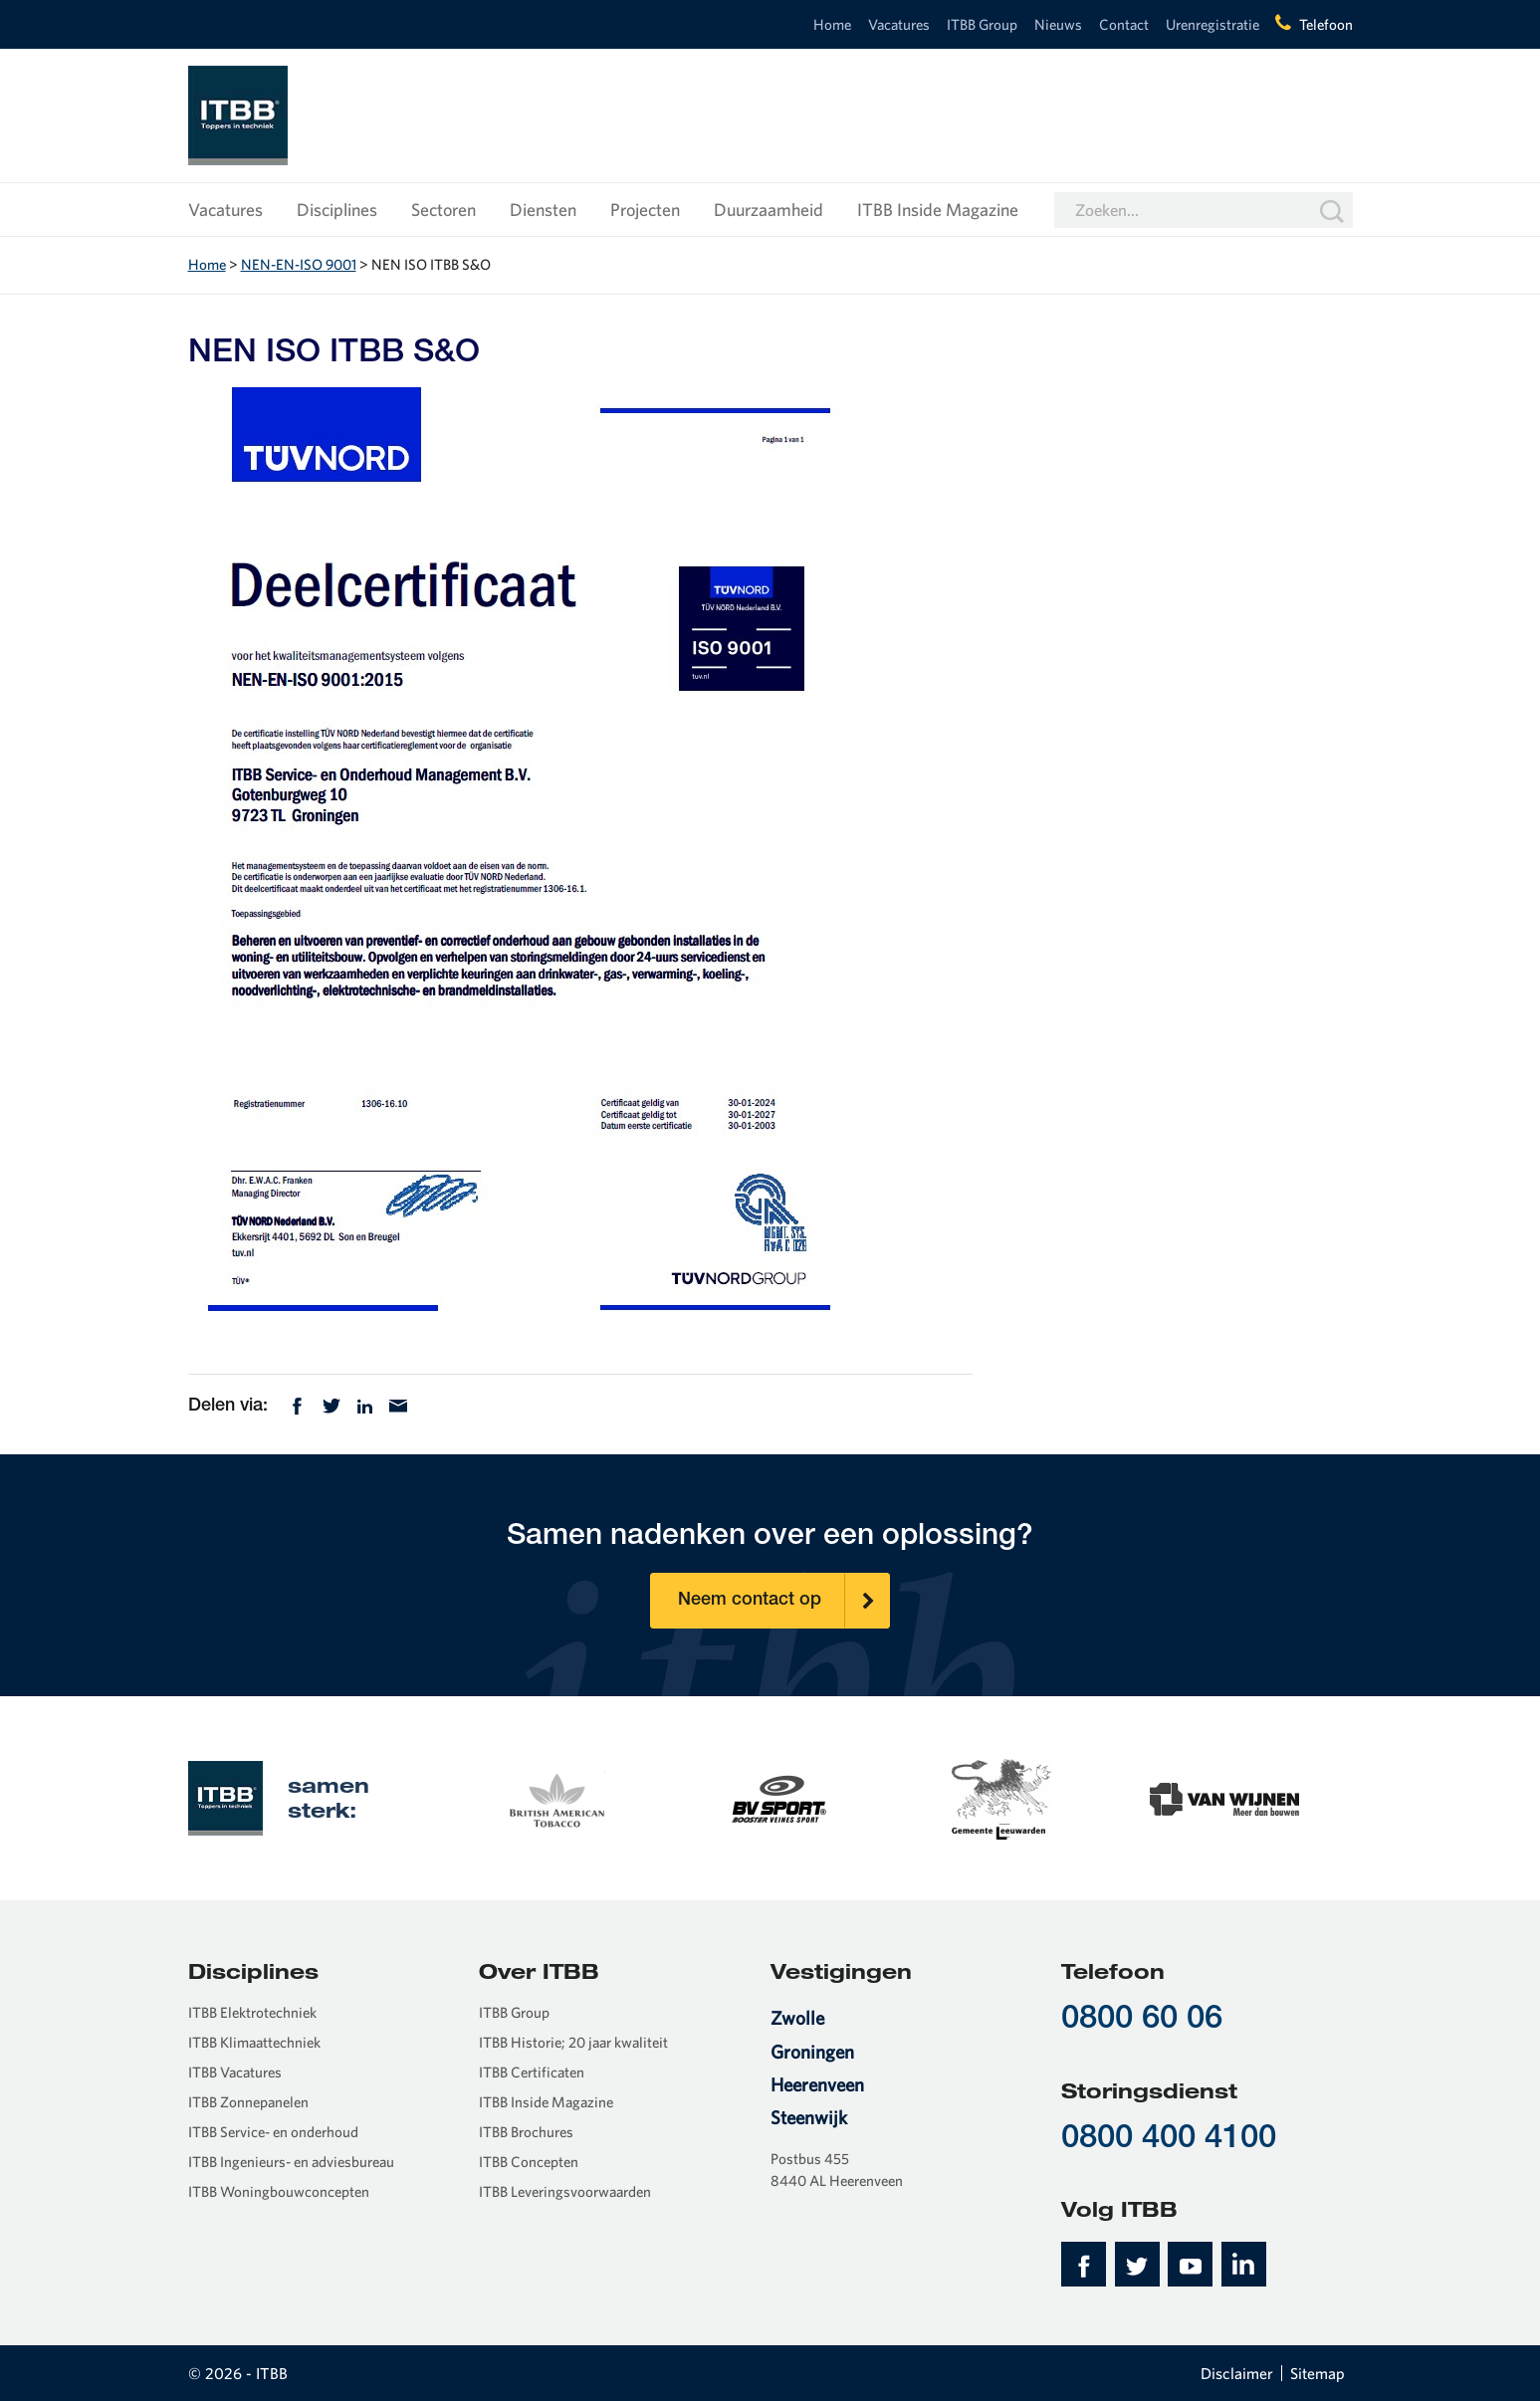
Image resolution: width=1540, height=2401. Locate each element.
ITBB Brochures (526, 2131)
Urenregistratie (1212, 24)
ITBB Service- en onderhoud (273, 2131)
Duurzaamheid (768, 209)
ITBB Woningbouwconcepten (278, 2191)
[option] (555, 1797)
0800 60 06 (1141, 2020)
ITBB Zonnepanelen (248, 2101)
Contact (1124, 24)
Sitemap (1317, 2373)
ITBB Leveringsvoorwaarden (565, 2191)
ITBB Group (982, 24)
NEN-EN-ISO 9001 (298, 264)
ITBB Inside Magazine (937, 209)
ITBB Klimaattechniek (254, 2042)
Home (832, 24)
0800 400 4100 (1168, 2139)
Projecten (645, 209)
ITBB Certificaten (531, 2072)
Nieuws (1058, 24)
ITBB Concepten (528, 2161)
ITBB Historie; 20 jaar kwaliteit (573, 2042)
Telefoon (1326, 24)
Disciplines (337, 209)
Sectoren (443, 209)
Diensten (543, 209)
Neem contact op (783, 1601)
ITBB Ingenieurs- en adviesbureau (291, 2161)
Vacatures (899, 24)
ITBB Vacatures (235, 2072)
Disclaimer (1237, 2373)
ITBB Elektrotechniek (252, 2012)
